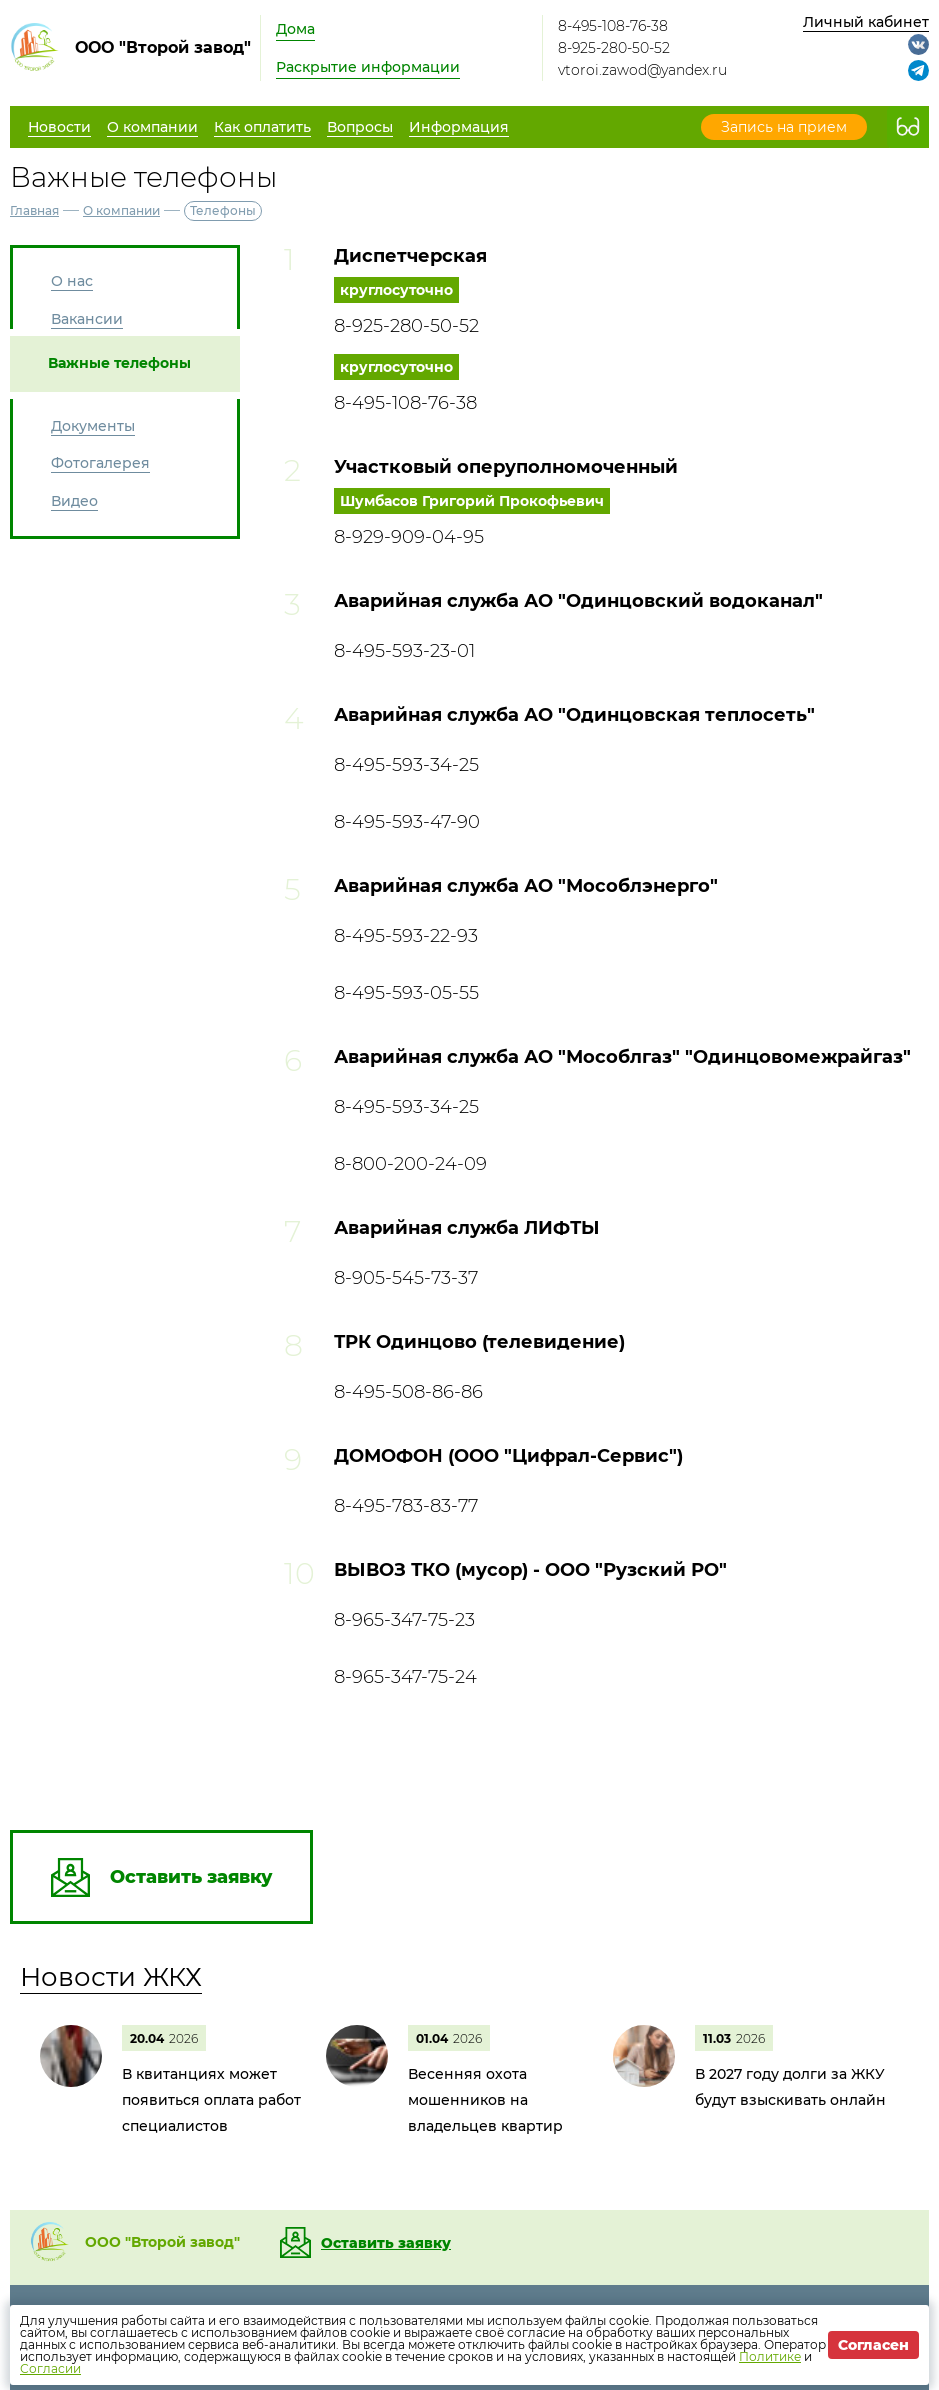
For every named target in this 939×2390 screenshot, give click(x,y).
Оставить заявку (386, 2243)
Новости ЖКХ (111, 1977)
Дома (295, 29)
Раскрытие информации (368, 67)
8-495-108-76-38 (613, 26)
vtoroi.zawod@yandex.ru (642, 70)
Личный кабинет (866, 22)
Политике (770, 2356)
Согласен (873, 2345)
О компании (121, 210)
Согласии (50, 2368)
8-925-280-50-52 (614, 48)
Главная (34, 210)
